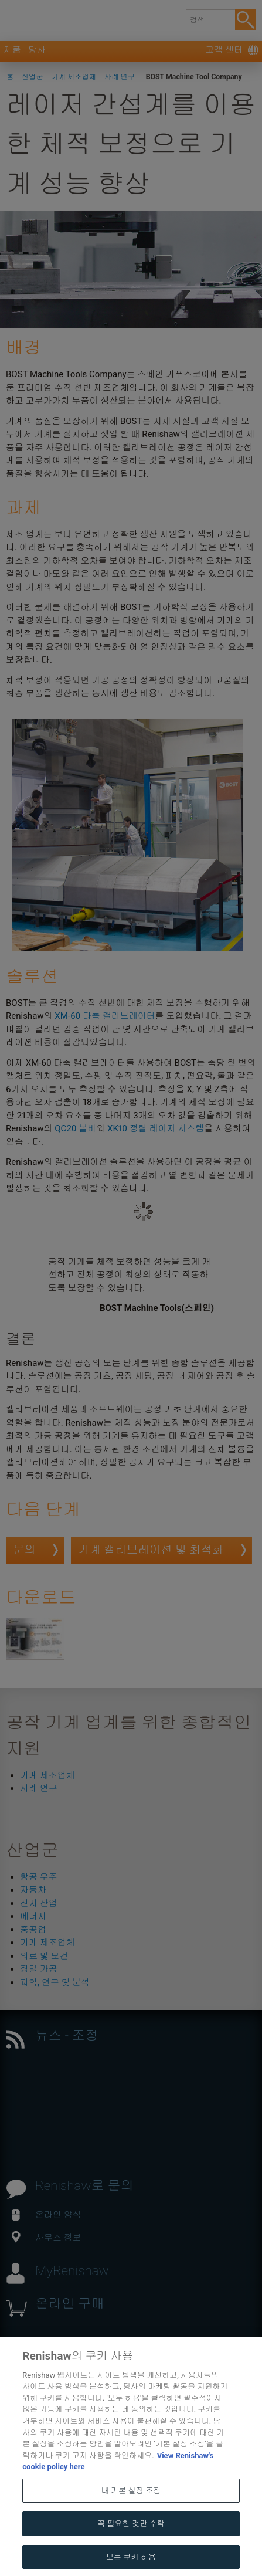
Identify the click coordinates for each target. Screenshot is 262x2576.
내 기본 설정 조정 (131, 2514)
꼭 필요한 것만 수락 (131, 2547)
